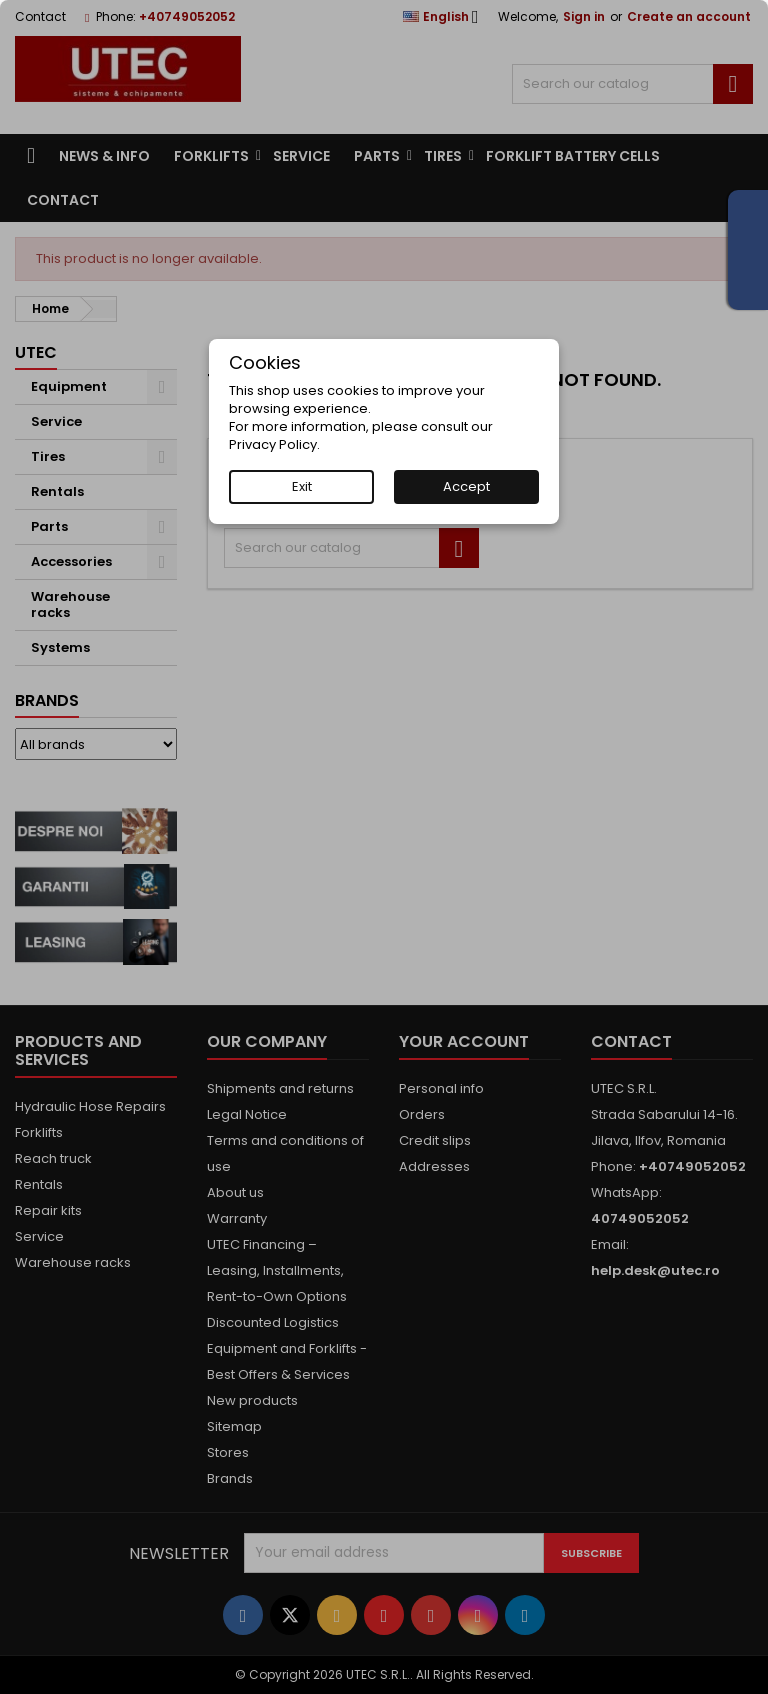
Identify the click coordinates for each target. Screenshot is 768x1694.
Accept (466, 486)
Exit (302, 486)
